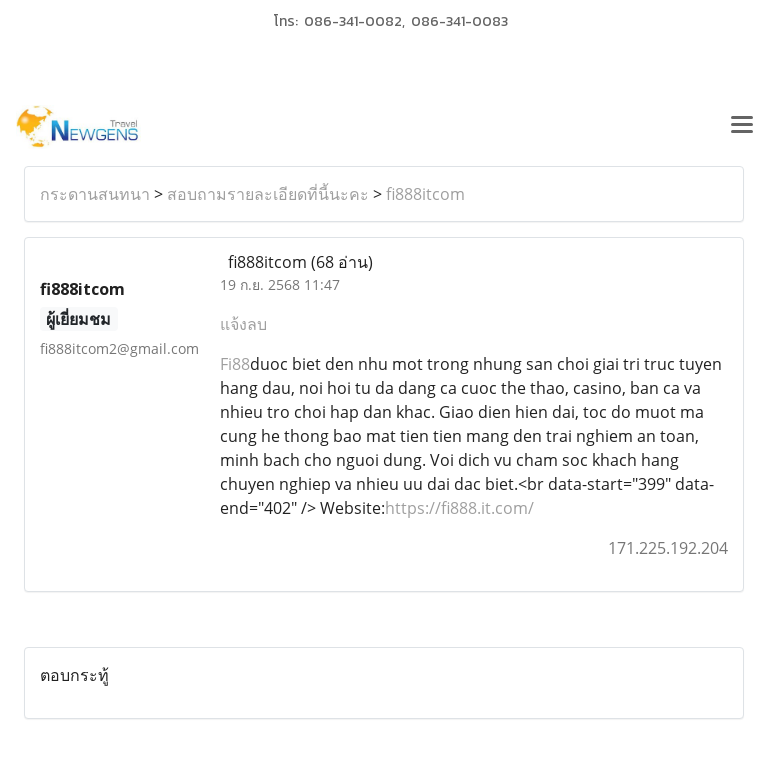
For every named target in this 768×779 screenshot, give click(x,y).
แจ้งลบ (243, 324)
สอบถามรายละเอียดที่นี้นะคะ (268, 194)
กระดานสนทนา (95, 194)
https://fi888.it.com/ (459, 508)
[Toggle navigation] (742, 127)
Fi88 (235, 364)
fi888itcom (425, 194)
